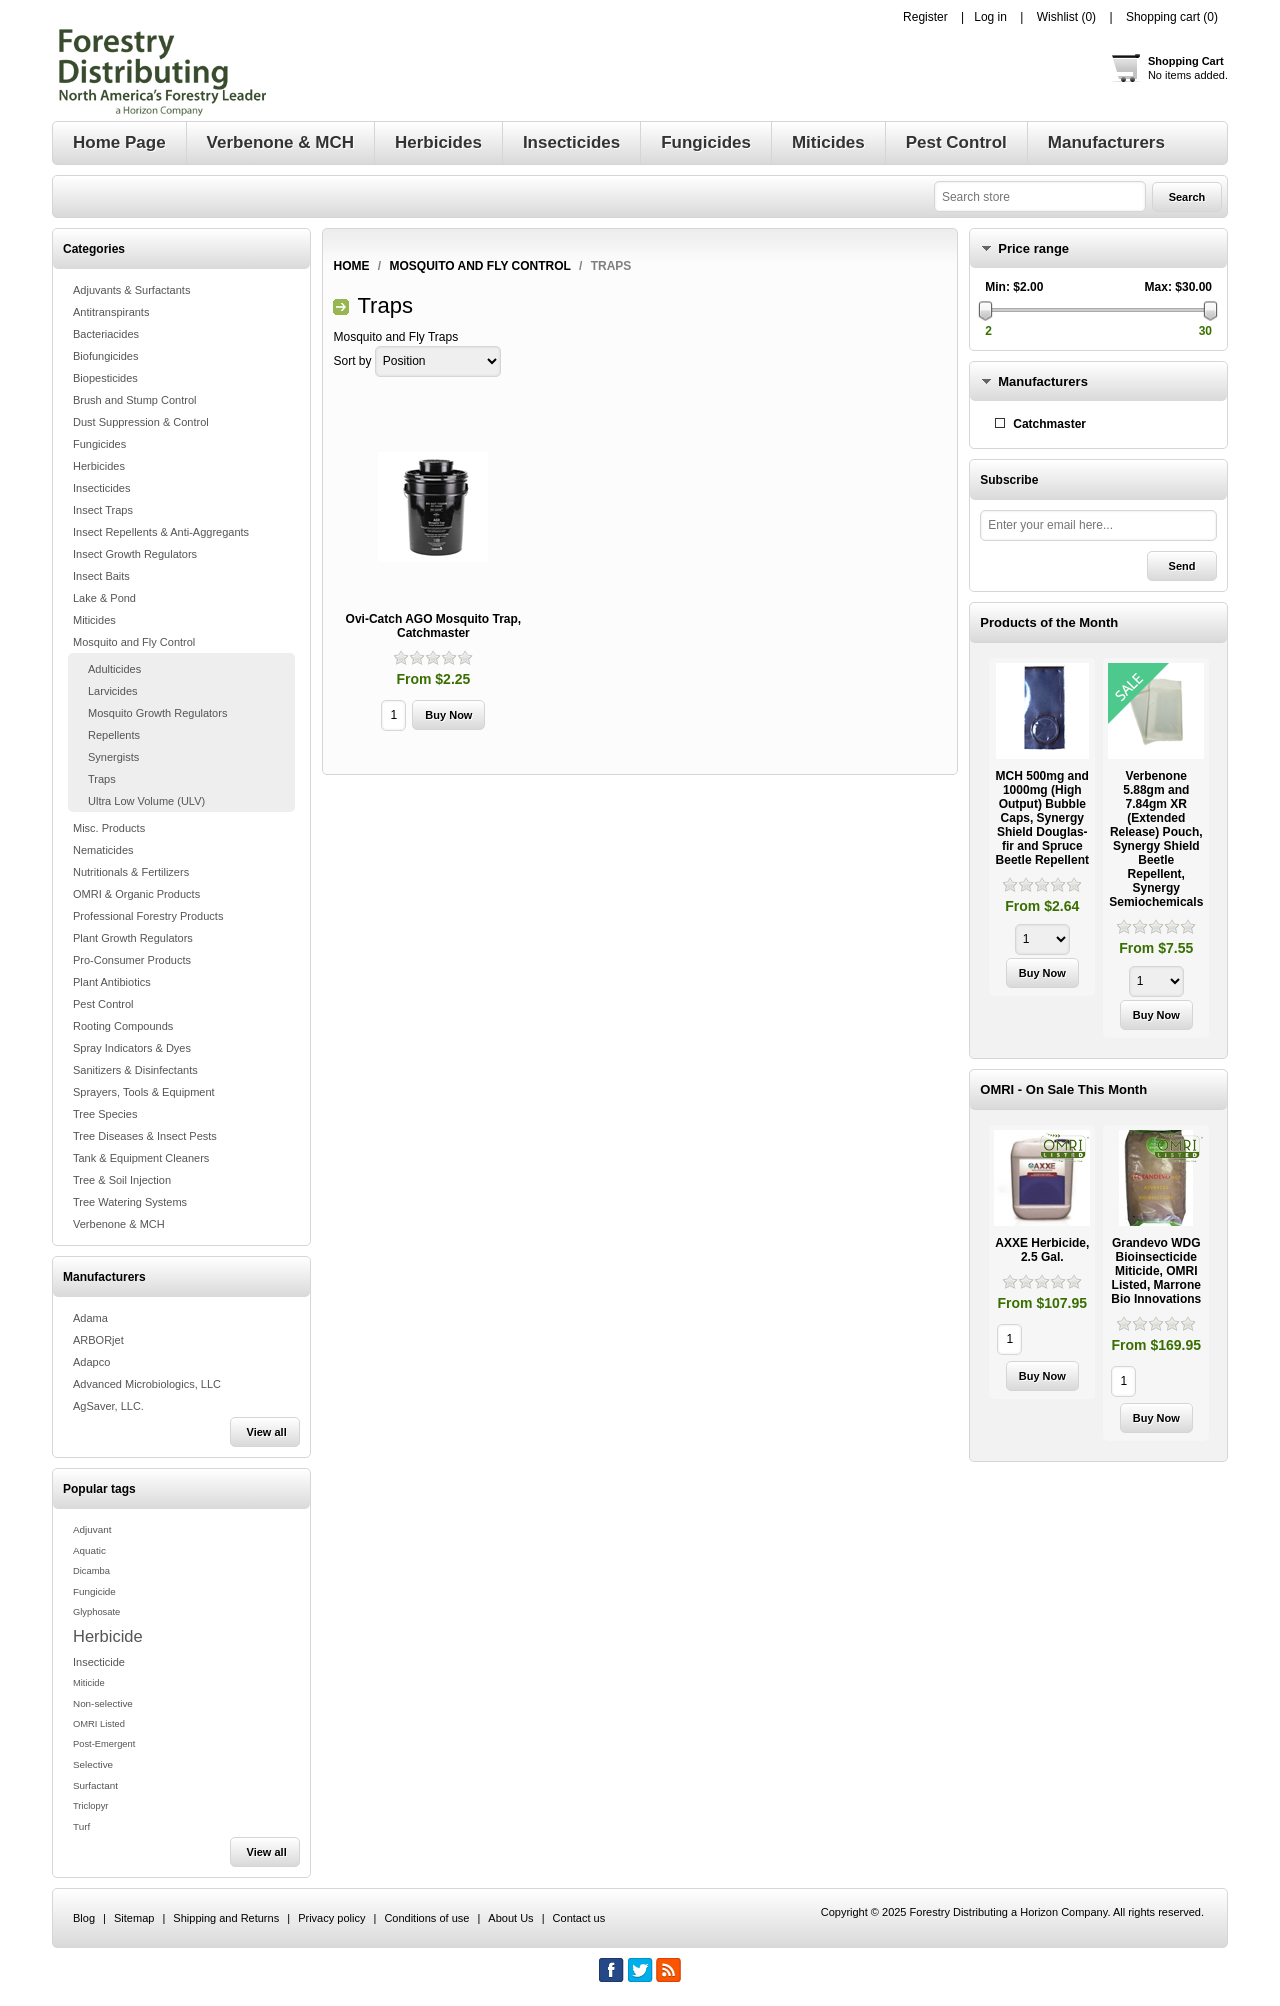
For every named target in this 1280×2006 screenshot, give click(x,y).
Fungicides (99, 444)
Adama (90, 1318)
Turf (81, 1826)
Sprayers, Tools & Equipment (144, 1092)
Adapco (91, 1362)
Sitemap (134, 1918)
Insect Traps (103, 510)
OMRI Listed (99, 1724)
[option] (1042, 829)
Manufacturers (1043, 381)
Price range (1033, 248)
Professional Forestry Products (148, 916)
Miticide (89, 1683)
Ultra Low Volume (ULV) (146, 801)
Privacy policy (331, 1918)
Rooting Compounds (123, 1026)
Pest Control (103, 1004)
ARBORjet (98, 1340)
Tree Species (105, 1114)
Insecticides (101, 488)
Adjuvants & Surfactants (131, 290)
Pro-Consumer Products (132, 960)
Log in (990, 17)
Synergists (113, 757)
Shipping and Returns (226, 1918)
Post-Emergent (104, 1744)
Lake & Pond (104, 598)
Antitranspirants (111, 312)
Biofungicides (105, 356)
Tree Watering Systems (130, 1202)
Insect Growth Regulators (135, 554)
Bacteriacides (106, 334)
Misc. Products (109, 828)
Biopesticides (105, 378)
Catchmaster (1049, 424)
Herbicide (108, 1636)
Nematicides (103, 850)
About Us (510, 1918)
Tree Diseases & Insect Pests (145, 1136)
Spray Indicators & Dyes (132, 1048)
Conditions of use (426, 1918)
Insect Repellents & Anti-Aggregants (161, 532)
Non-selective (103, 1703)
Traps (102, 779)
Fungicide (94, 1591)
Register (925, 17)
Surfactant (95, 1785)
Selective (93, 1764)
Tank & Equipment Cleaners (141, 1158)
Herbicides (99, 466)
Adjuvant (92, 1529)
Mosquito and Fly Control (134, 642)
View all (267, 1432)
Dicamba (91, 1571)
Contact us (579, 1918)
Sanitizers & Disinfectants (135, 1070)
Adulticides (114, 669)
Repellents (114, 735)
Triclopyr (90, 1806)
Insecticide (99, 1662)
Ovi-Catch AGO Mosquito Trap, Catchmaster (434, 626)
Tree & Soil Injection (122, 1180)
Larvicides (113, 691)
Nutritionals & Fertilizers (131, 872)
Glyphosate (96, 1612)
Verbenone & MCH (119, 1224)
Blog (84, 1918)
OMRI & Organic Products (136, 894)
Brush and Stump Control (135, 400)
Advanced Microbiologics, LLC (147, 1384)
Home (351, 266)
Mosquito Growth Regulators (157, 713)
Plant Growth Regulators (133, 938)
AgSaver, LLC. (108, 1406)
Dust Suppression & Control (141, 422)
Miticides (94, 620)
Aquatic (89, 1550)
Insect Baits (101, 576)
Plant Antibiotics (112, 982)
